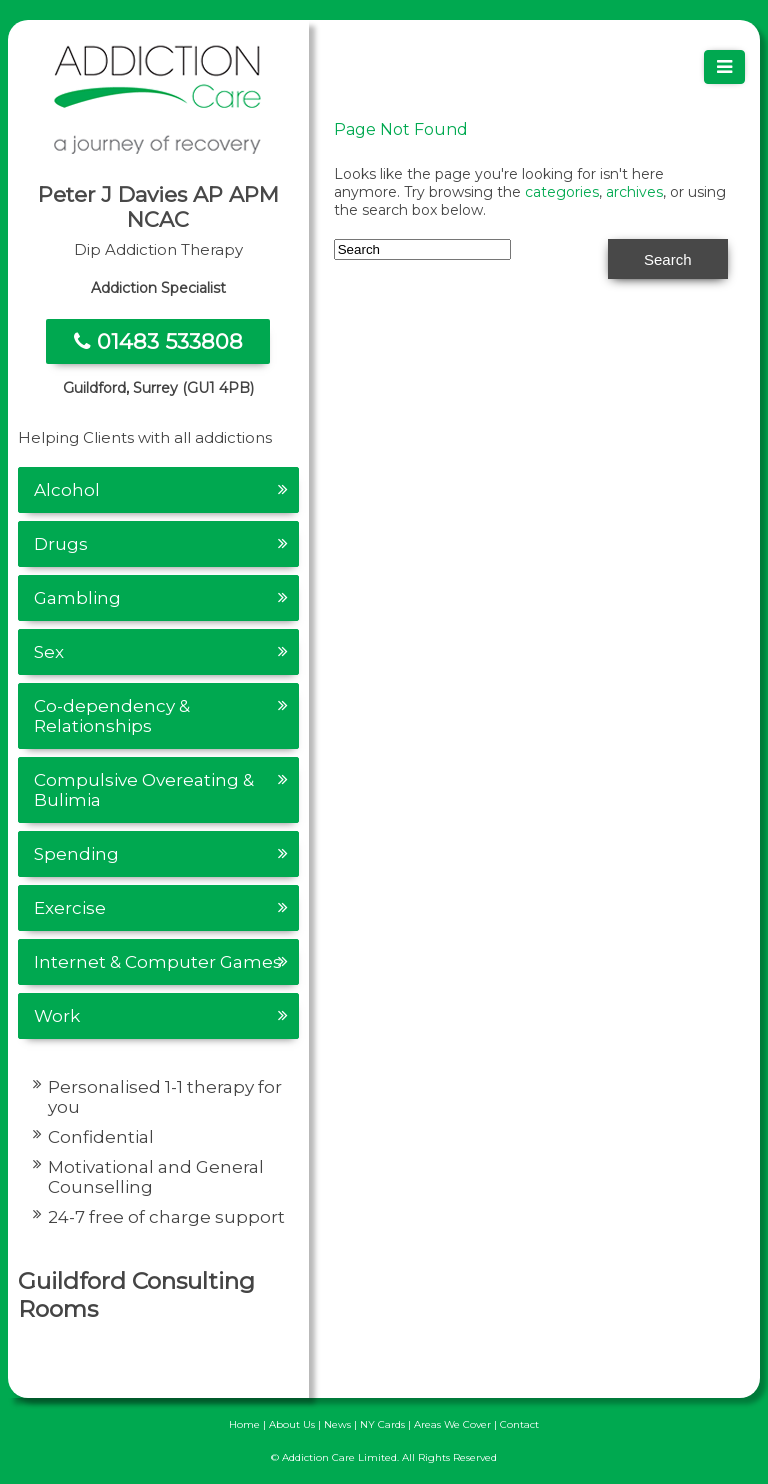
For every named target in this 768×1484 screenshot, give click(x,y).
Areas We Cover (452, 1424)
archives (634, 192)
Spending (76, 854)
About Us (292, 1424)
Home (244, 1424)
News (337, 1424)
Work (57, 1016)
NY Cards (382, 1424)
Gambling (77, 598)
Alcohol (67, 490)
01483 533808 (158, 341)
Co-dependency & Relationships (112, 716)
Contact (519, 1424)
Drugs (61, 544)
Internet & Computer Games (158, 962)
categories (562, 192)
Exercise (70, 908)
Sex (49, 652)
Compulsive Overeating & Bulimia (144, 790)
